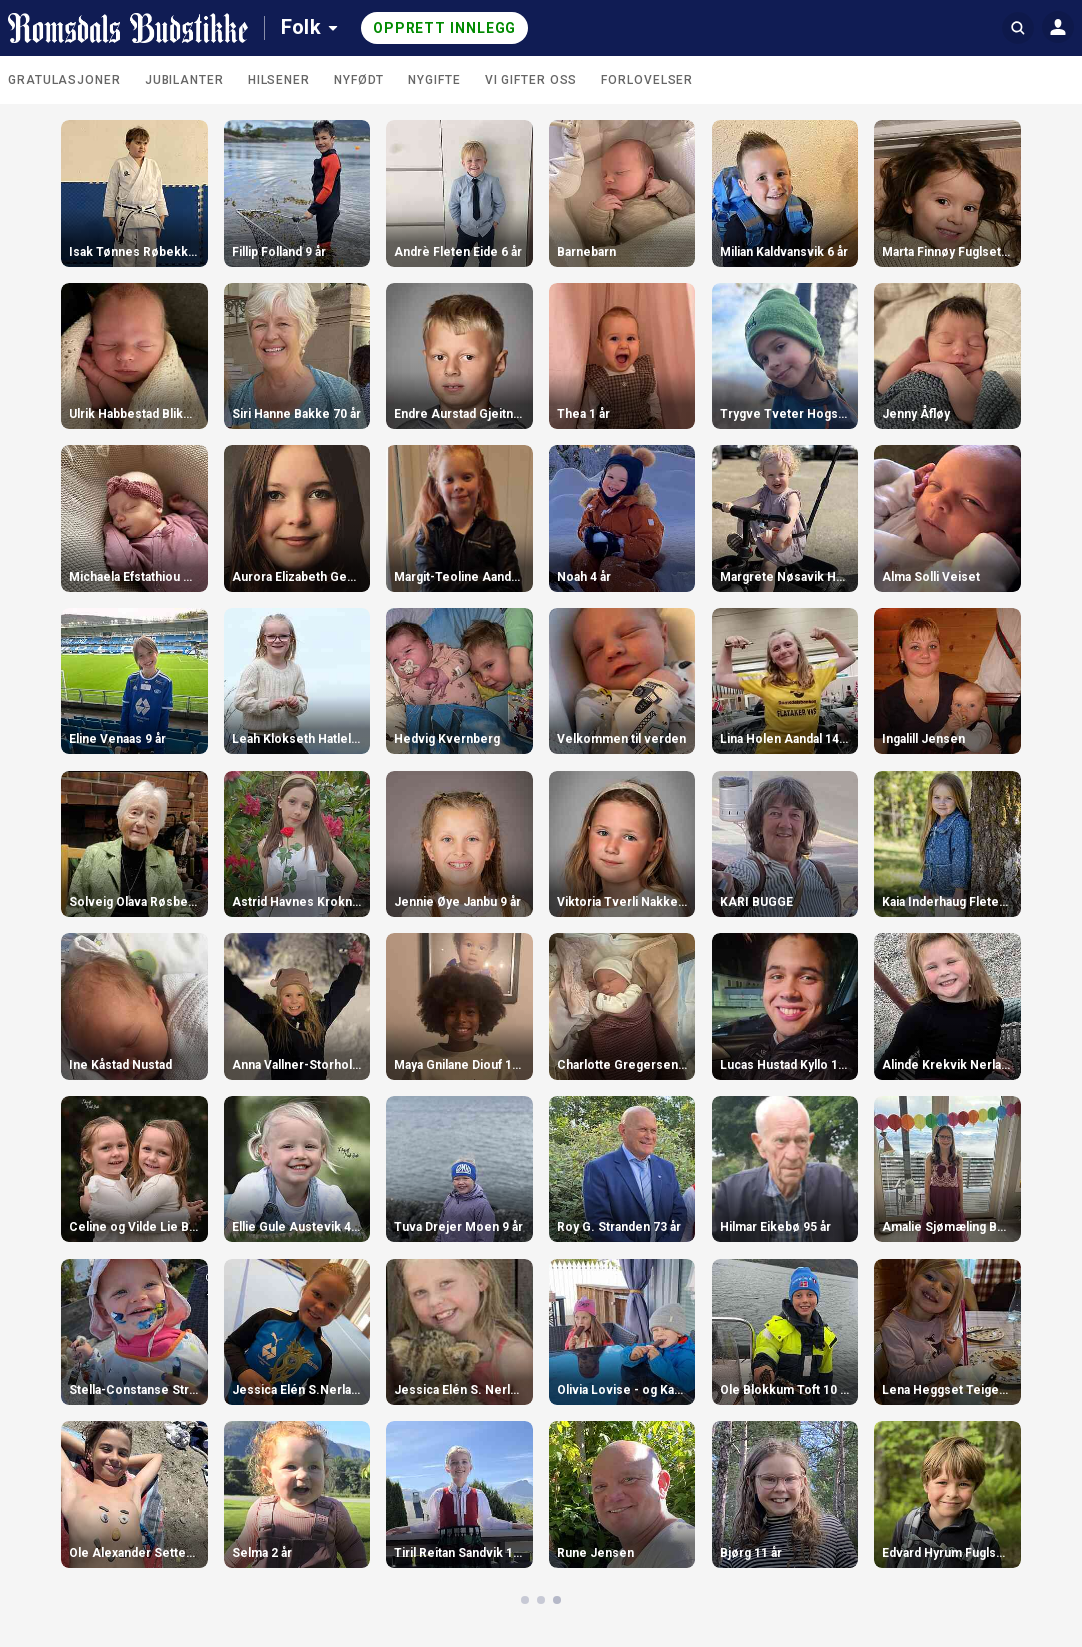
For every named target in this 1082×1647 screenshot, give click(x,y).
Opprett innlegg (445, 28)
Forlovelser (647, 80)
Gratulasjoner (64, 80)
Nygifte (434, 80)
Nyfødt (359, 80)
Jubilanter (184, 80)
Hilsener (279, 80)
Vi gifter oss (531, 80)
